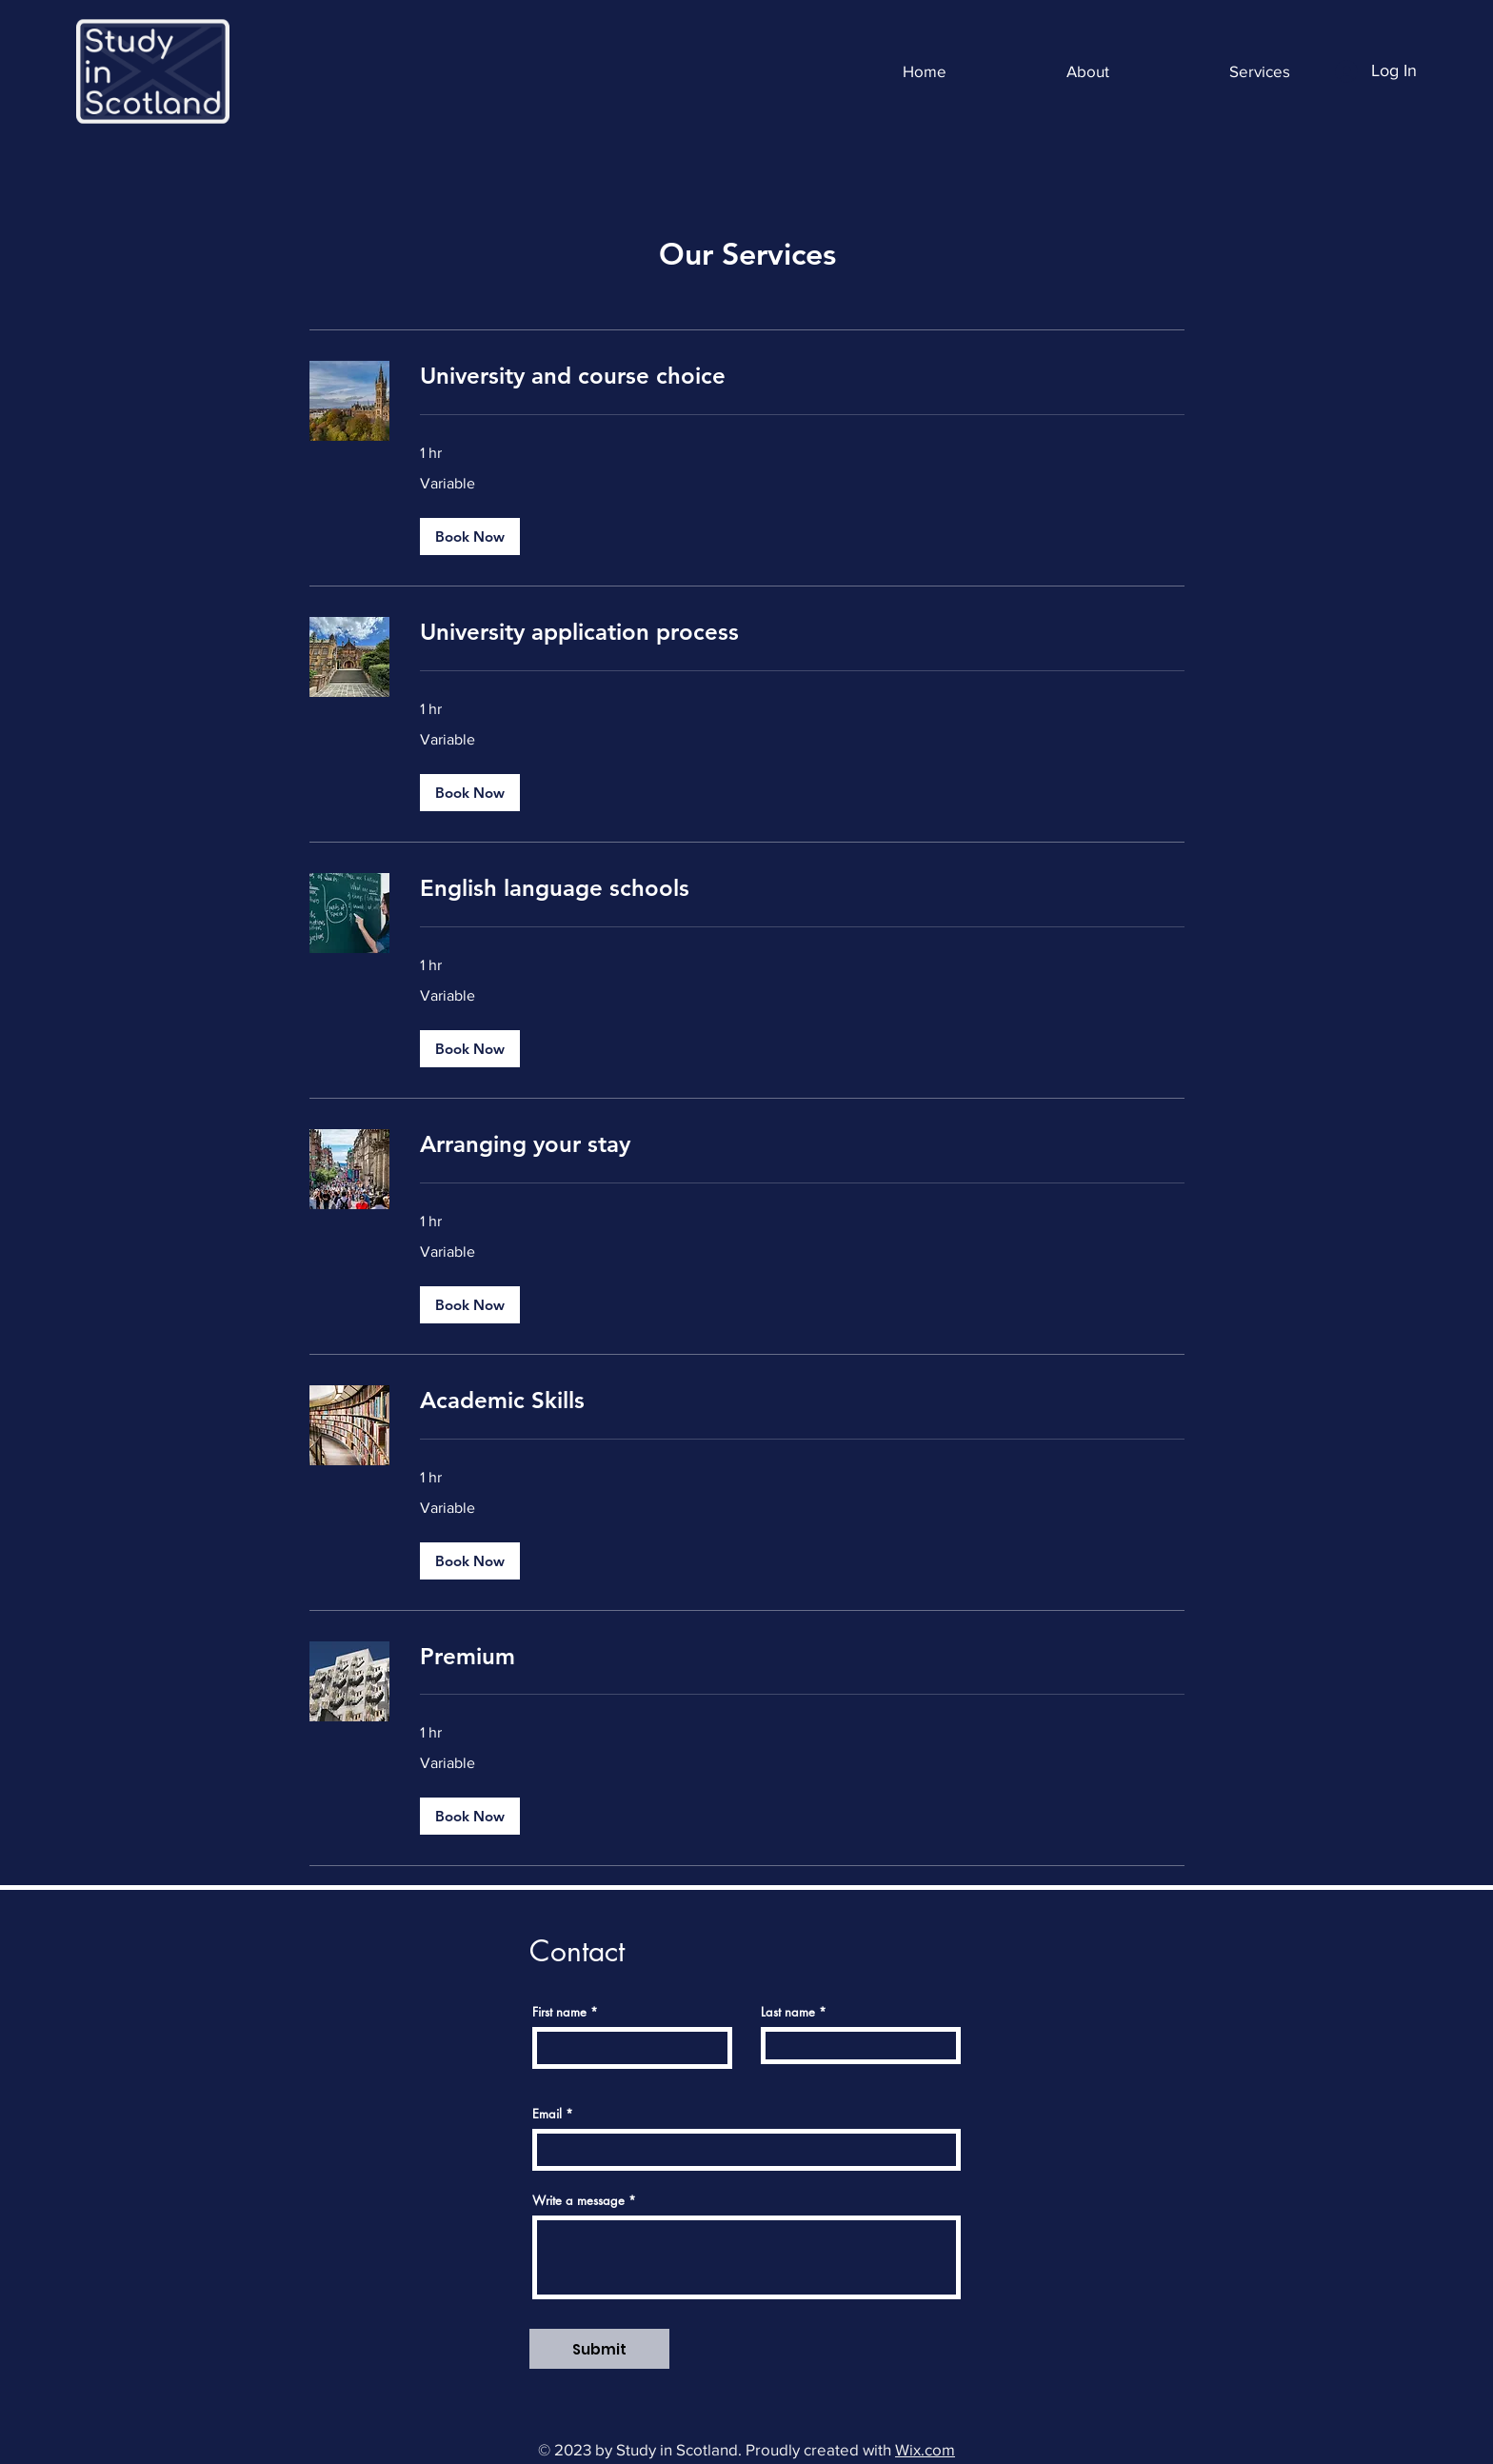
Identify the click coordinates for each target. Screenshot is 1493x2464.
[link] (802, 376)
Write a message (578, 2201)
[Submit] (599, 2349)
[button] (470, 536)
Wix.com (925, 2449)
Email (547, 2114)
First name (559, 2012)
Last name (788, 2012)
